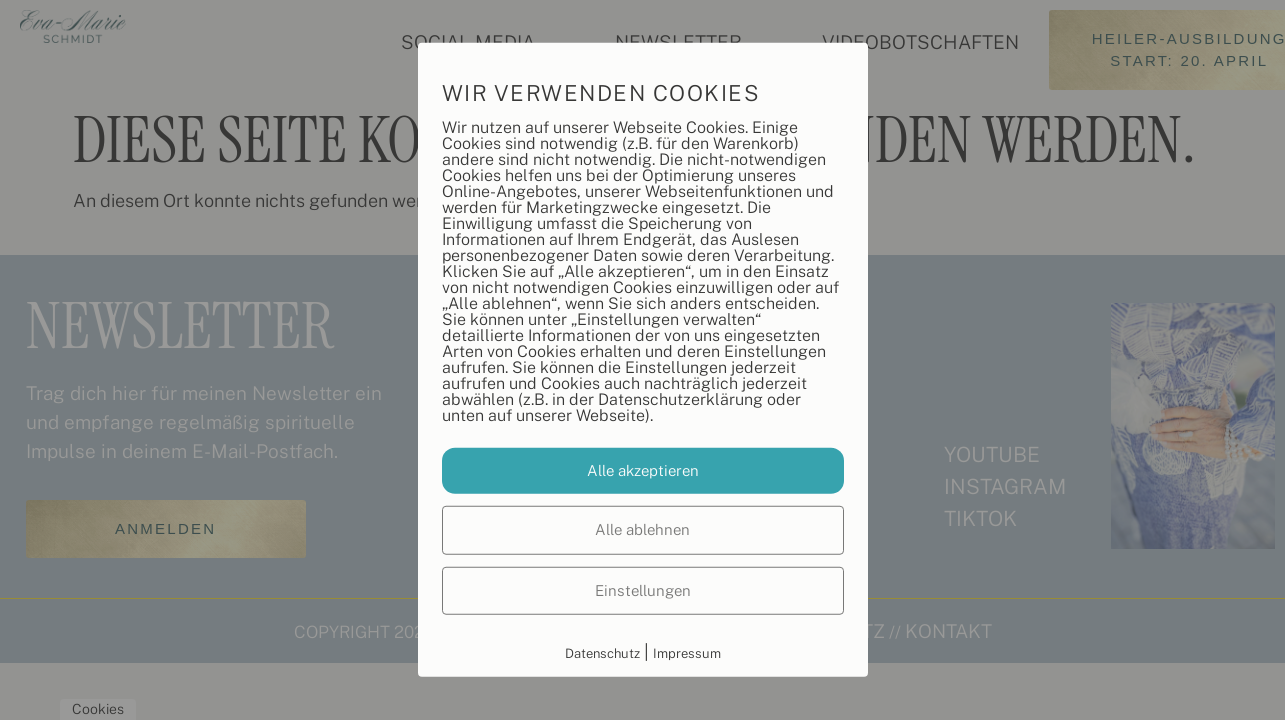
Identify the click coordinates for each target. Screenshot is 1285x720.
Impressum (687, 653)
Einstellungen (643, 589)
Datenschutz (602, 653)
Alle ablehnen (642, 529)
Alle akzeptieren (643, 469)
